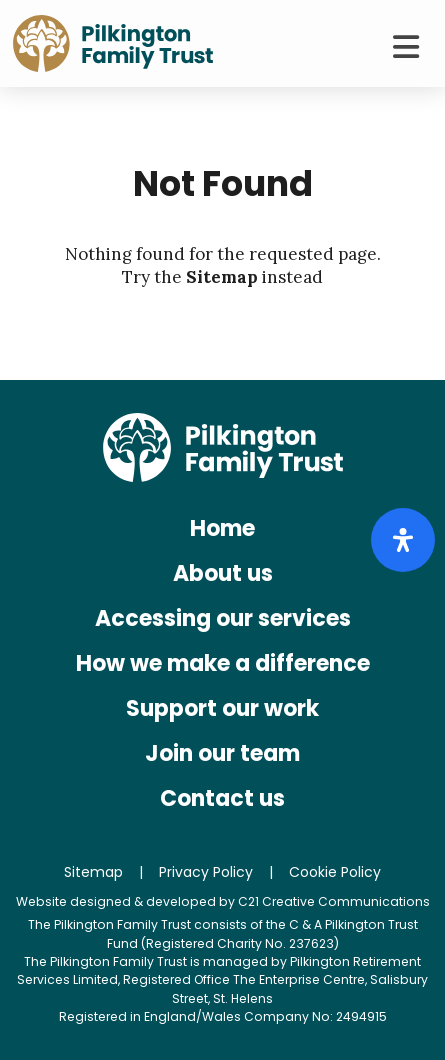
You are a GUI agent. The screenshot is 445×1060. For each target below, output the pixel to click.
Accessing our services (223, 618)
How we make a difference (223, 663)
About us (223, 573)
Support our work (222, 708)
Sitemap (222, 277)
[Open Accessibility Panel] (403, 540)
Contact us (222, 798)
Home (222, 528)
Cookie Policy (335, 872)
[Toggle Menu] (405, 47)
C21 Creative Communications (334, 901)
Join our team (222, 753)
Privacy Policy (206, 872)
